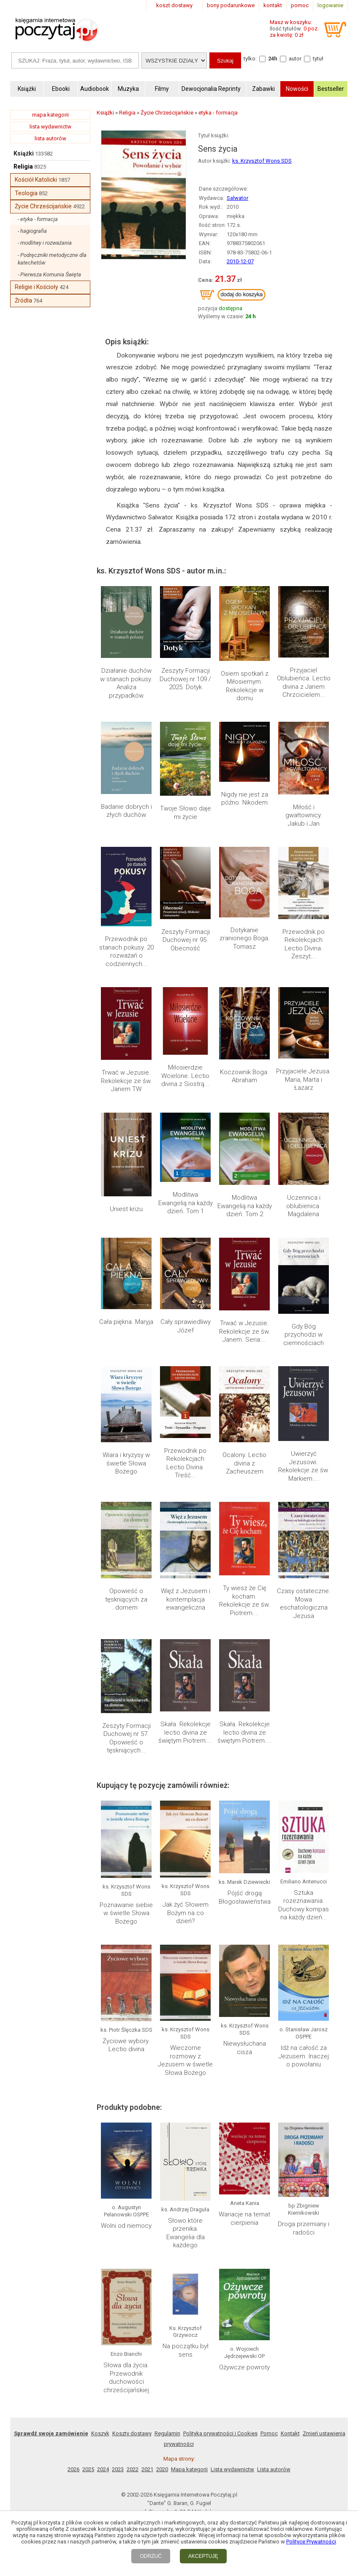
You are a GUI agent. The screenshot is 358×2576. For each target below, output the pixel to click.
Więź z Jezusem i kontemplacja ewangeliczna (185, 1007)
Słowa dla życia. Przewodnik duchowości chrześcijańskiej (126, 1409)
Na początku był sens (186, 1408)
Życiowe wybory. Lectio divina (126, 1229)
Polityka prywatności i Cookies (220, 1465)
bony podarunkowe (231, 5)
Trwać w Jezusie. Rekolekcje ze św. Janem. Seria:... (244, 892)
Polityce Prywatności (311, 2541)
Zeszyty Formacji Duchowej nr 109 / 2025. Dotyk (185, 608)
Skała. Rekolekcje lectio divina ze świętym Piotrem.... (185, 1068)
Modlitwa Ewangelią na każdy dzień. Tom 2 (244, 838)
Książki (24, 153)
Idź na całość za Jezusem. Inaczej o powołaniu (304, 1240)
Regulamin (167, 1465)
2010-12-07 (240, 261)
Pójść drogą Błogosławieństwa (245, 1160)
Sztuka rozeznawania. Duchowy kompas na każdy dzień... (303, 1168)
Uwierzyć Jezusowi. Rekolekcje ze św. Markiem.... (303, 949)
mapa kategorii (50, 115)
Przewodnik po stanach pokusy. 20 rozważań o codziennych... (126, 727)
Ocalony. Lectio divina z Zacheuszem (244, 945)
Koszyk (100, 1465)
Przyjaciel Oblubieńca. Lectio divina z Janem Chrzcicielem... (304, 612)
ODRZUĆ (150, 2556)
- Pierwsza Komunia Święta (49, 274)
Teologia (26, 193)
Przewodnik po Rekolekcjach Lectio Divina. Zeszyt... (303, 727)
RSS (234, 1560)
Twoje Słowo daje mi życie (185, 666)
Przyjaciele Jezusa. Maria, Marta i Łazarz (303, 785)
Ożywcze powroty (244, 1403)
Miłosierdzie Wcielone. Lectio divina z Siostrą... (185, 785)
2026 (73, 1501)
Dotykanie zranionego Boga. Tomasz (245, 723)
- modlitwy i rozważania (45, 243)
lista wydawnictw (50, 126)
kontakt (272, 5)
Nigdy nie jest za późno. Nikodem (244, 666)
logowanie (330, 5)
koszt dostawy (174, 5)
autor (295, 58)
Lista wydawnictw (232, 1501)
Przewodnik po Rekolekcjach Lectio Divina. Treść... (185, 949)
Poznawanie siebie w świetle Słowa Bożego (126, 1171)
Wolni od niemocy (126, 1335)
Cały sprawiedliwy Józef (185, 888)
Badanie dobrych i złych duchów (126, 666)
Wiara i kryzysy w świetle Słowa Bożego (126, 945)
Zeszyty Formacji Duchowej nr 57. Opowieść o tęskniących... (126, 1072)
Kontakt (290, 1465)
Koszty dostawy (132, 1465)
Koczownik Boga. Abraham (244, 781)
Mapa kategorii (189, 1501)
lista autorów (50, 138)
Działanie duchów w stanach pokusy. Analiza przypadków (126, 612)
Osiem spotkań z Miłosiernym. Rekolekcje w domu (244, 612)
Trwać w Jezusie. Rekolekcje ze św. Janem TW (126, 785)
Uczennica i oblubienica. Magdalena (303, 838)
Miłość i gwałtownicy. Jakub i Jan (303, 670)
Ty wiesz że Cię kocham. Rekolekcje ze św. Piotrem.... (244, 1011)
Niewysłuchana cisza (244, 1236)
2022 (132, 1501)
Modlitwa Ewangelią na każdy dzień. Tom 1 (185, 838)
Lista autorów (273, 1501)
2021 (147, 1501)
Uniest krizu (126, 830)
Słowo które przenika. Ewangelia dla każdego (185, 1340)
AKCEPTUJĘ (203, 2556)
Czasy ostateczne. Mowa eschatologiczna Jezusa (304, 1011)
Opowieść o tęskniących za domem (126, 1007)
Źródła (23, 300)
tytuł (318, 58)
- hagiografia (32, 231)
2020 (162, 1501)
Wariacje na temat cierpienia (244, 1332)
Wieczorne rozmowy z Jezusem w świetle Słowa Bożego (185, 1244)
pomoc (300, 5)
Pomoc (269, 1465)
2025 (88, 1501)
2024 (103, 1501)
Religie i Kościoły (36, 287)
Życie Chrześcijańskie (43, 206)
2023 (118, 1501)
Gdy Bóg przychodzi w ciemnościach (303, 892)
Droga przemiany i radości (303, 1339)
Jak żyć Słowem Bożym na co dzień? (186, 1171)
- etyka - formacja (38, 219)
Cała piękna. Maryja (126, 883)
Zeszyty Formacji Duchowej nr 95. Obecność (185, 723)
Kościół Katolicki (36, 179)
